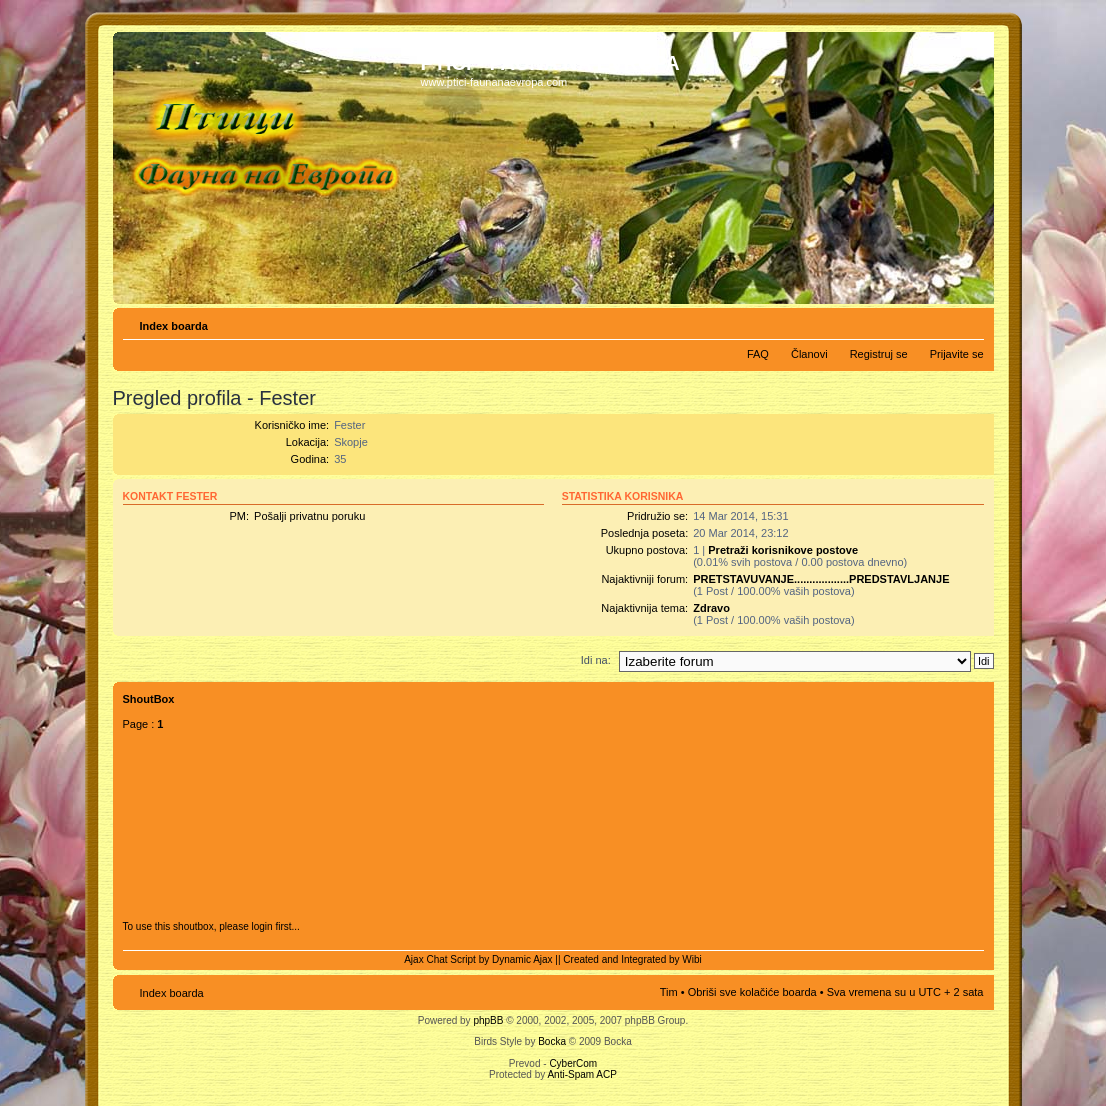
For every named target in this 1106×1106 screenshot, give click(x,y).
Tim (669, 992)
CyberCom (573, 1063)
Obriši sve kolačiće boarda (752, 992)
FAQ (758, 354)
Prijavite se (957, 354)
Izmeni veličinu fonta (969, 322)
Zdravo (711, 608)
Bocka (552, 1041)
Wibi (691, 959)
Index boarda (174, 326)
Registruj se (879, 354)
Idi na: (596, 660)
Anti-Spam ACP (581, 1074)
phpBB (488, 1020)
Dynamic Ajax (522, 959)
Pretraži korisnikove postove (783, 550)
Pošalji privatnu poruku (309, 516)
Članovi (809, 354)
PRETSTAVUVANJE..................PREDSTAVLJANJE (821, 579)
